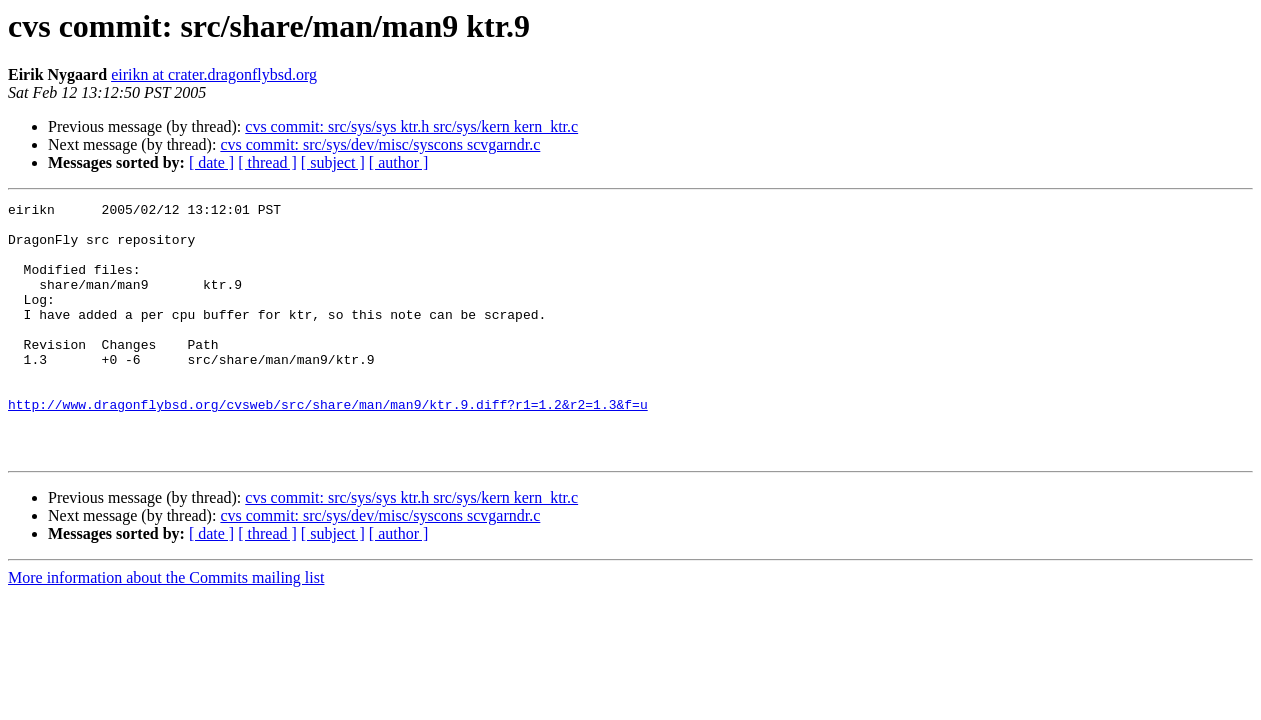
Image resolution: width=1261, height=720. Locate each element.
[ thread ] (267, 162)
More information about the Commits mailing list (166, 628)
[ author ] (399, 162)
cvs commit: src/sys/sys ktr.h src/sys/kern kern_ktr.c (411, 126)
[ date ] (211, 162)
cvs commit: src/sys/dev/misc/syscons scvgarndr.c (380, 144)
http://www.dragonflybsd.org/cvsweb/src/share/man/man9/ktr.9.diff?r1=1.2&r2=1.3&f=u (328, 446)
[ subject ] (333, 162)
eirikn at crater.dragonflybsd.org (214, 74)
